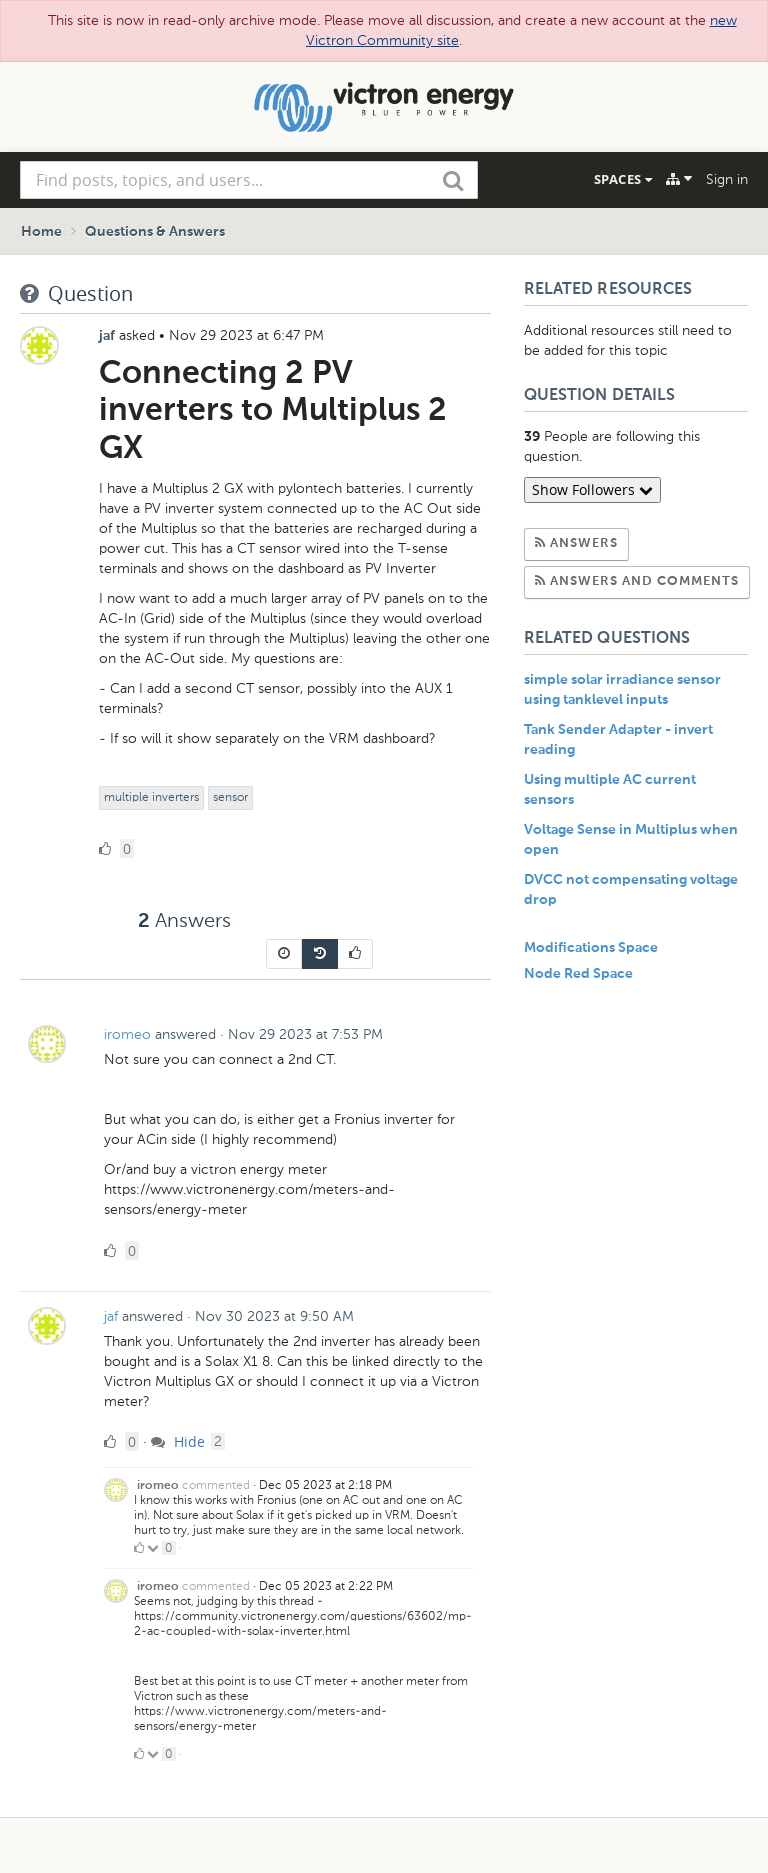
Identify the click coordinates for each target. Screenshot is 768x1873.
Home (41, 232)
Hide (178, 1441)
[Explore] (679, 179)
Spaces (623, 179)
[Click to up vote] (139, 1548)
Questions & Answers (155, 232)
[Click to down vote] (154, 1548)
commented (216, 1485)
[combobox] (249, 180)
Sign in (727, 179)
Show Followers (592, 489)
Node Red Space (578, 974)
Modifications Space (591, 948)
